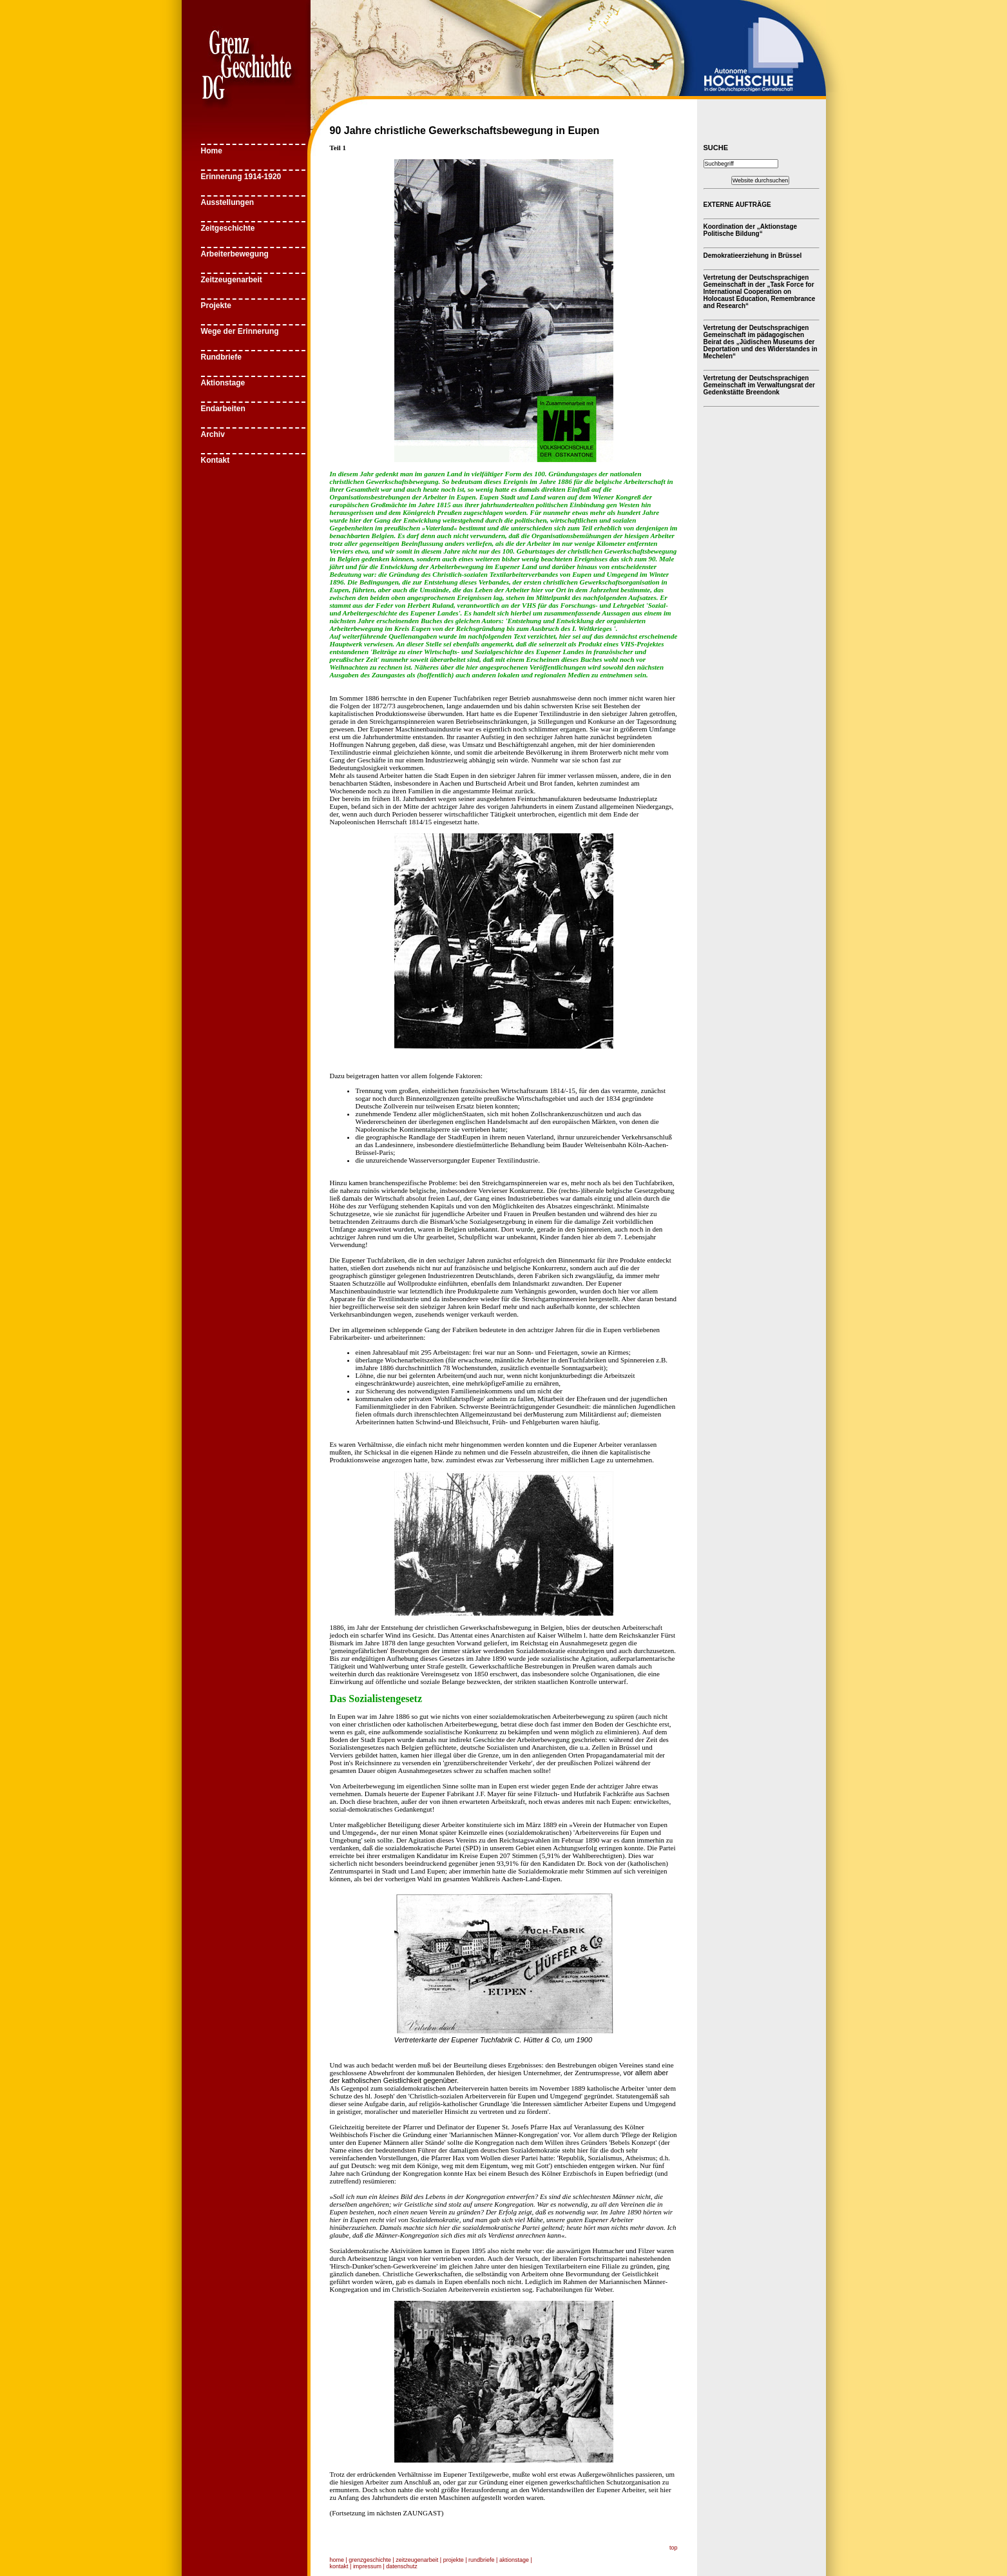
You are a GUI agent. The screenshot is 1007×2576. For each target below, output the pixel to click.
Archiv (213, 434)
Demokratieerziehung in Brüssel (753, 255)
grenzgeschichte (370, 2560)
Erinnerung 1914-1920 (241, 176)
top (673, 2547)
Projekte (216, 305)
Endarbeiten (223, 408)
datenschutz (401, 2566)
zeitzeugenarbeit (417, 2560)
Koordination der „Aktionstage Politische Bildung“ (751, 230)
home (337, 2560)
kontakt (339, 2566)
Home (211, 150)
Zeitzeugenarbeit (231, 279)
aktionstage (514, 2560)
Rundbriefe (221, 357)
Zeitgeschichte (228, 228)
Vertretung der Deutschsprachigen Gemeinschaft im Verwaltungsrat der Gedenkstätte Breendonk (759, 385)
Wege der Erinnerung (240, 331)
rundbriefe (481, 2560)
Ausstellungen (227, 202)
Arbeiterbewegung (235, 253)
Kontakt (215, 460)
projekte (453, 2560)
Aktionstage (223, 382)
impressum (367, 2566)
